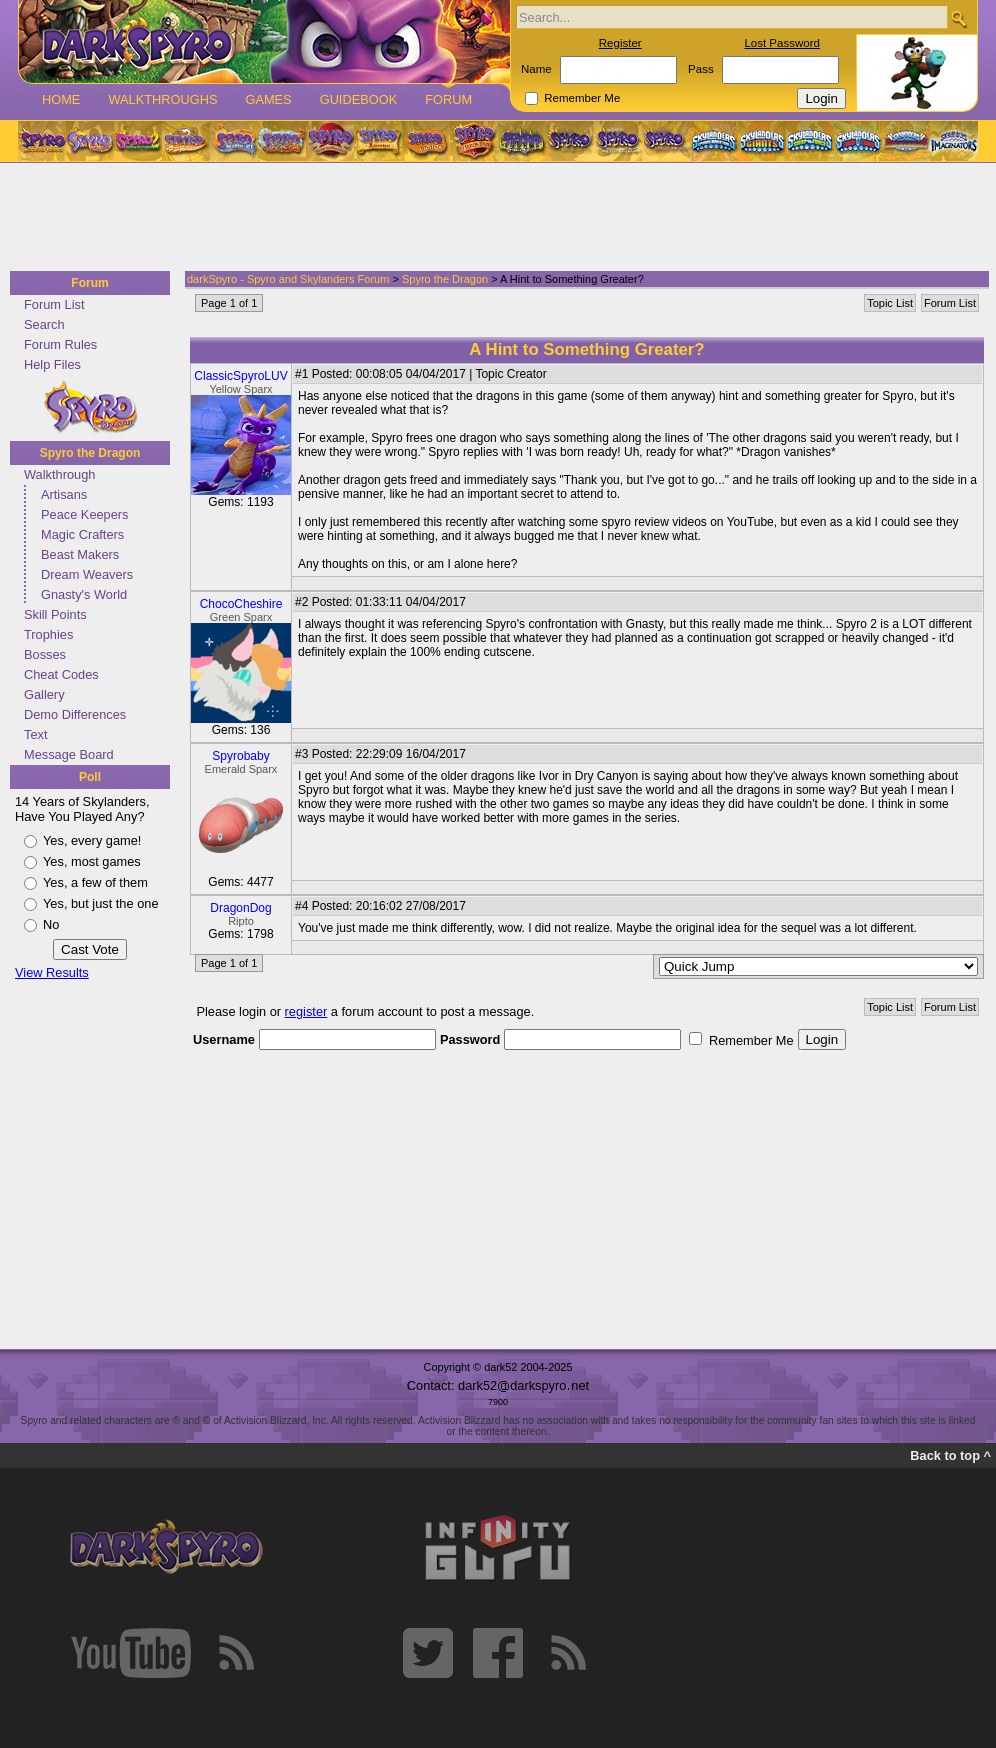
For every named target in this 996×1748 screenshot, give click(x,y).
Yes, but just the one (101, 903)
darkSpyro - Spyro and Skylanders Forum (288, 279)
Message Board (69, 754)
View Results (52, 972)
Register (620, 43)
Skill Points (55, 614)
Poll (90, 777)
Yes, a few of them (95, 882)
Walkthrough (59, 474)
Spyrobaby (240, 756)
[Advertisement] (492, 218)
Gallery (44, 694)
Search (44, 324)
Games (268, 99)
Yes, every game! (92, 840)
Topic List (890, 303)
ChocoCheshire (241, 604)
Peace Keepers (85, 514)
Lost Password (782, 43)
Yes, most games (92, 861)
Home (61, 99)
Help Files (52, 364)
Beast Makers (80, 554)
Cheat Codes (61, 674)
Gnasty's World (84, 594)
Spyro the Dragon (90, 453)
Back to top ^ (950, 1455)
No (51, 924)
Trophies (48, 634)
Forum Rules (60, 344)
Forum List (54, 304)
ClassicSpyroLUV (240, 376)
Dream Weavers (87, 574)
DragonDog (240, 908)
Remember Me (582, 98)
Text (35, 734)
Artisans (64, 494)
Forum (448, 99)
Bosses (45, 654)
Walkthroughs (162, 99)
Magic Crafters (82, 534)
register (306, 1011)
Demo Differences (75, 714)
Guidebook (359, 99)
